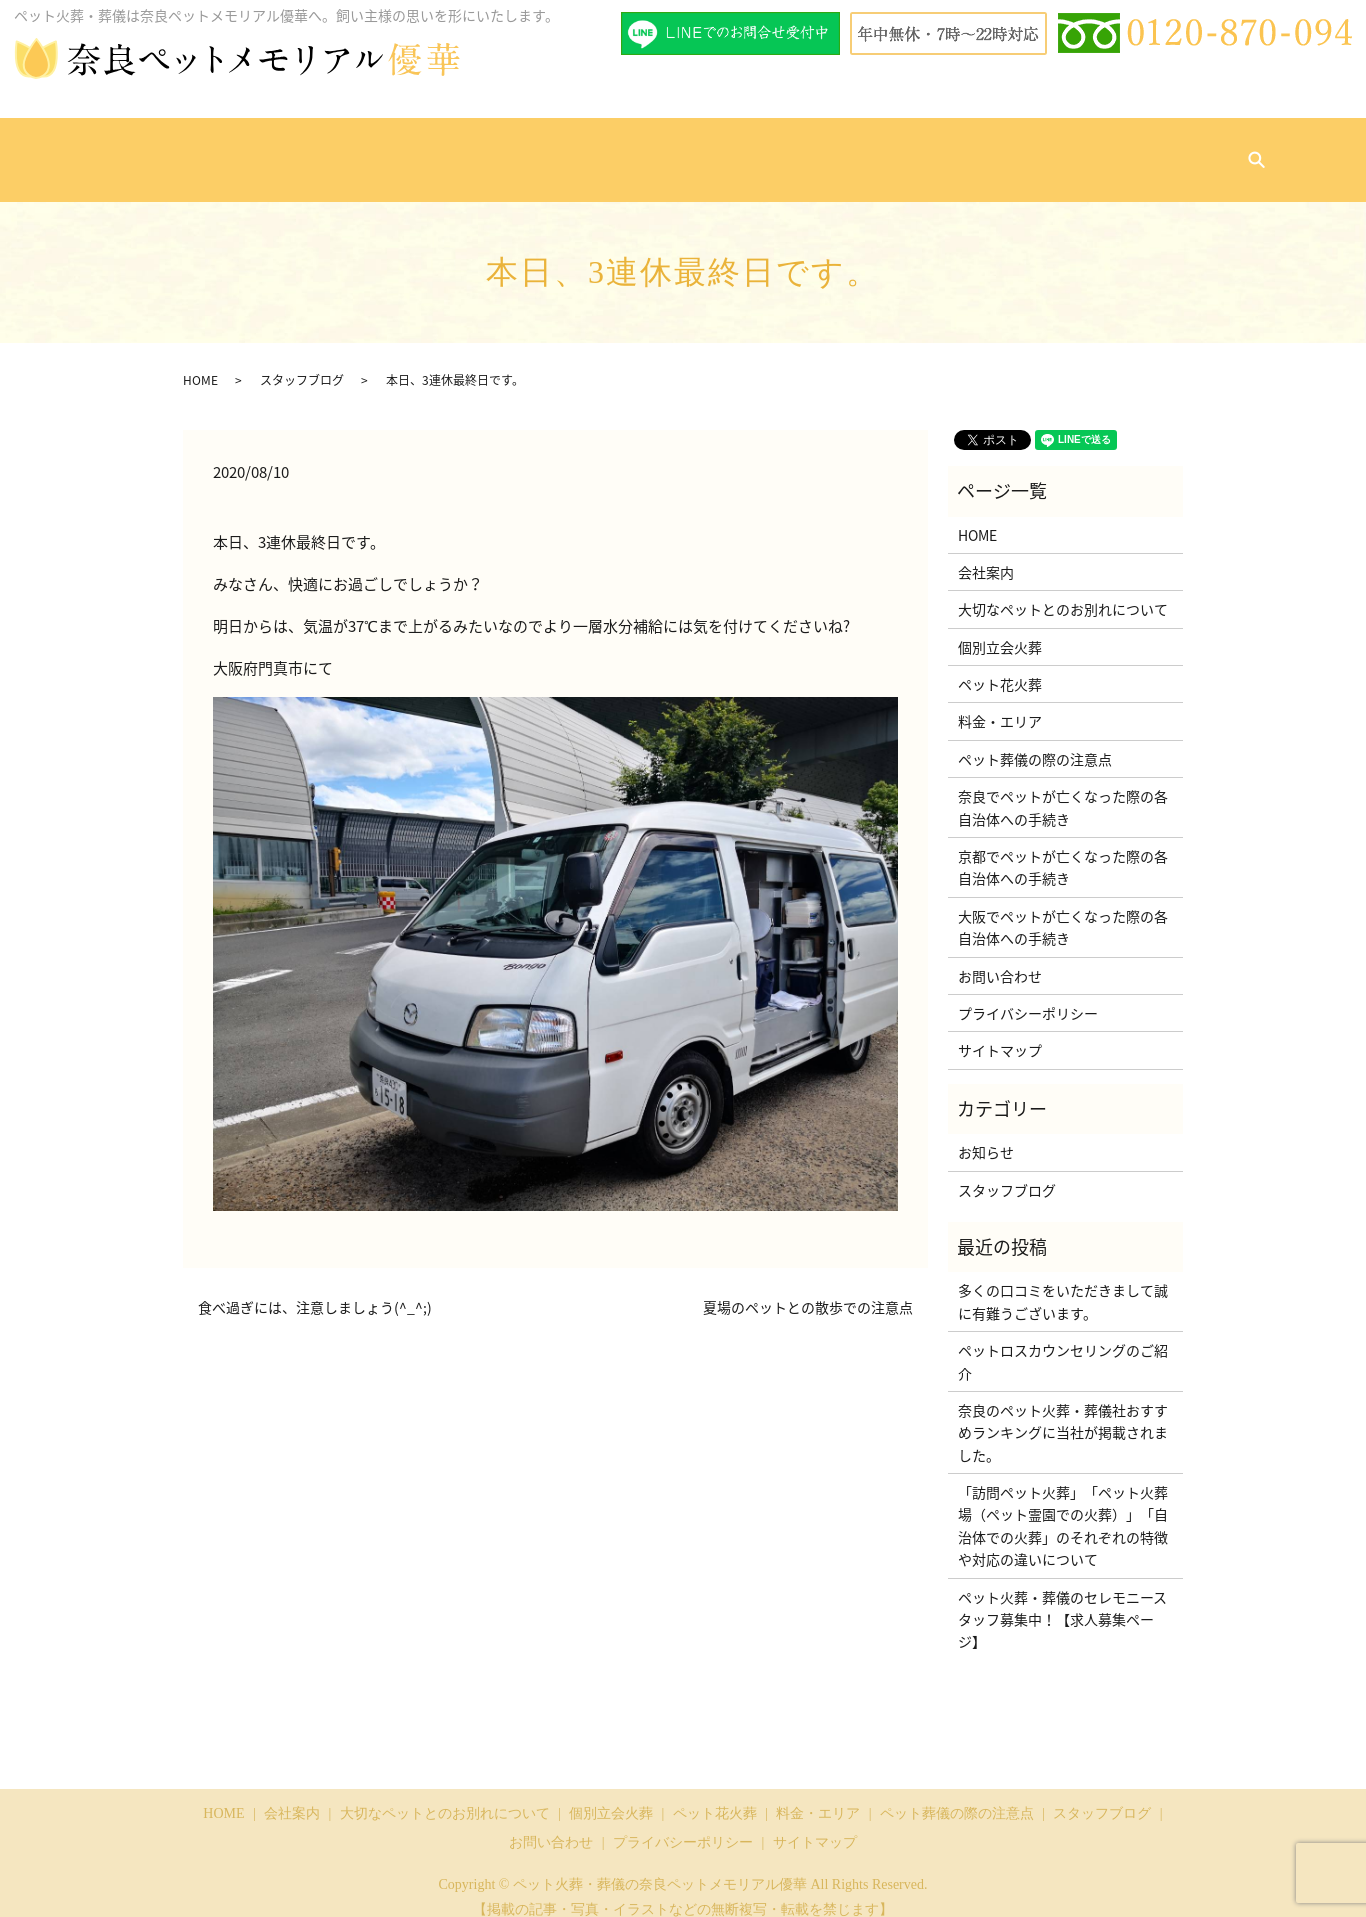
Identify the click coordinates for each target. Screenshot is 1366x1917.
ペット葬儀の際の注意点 (879, 149)
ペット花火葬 (654, 149)
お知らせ (986, 1133)
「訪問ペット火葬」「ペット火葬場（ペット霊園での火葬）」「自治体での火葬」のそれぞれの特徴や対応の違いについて (1063, 1506)
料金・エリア (749, 149)
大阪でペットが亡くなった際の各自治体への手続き (1063, 908)
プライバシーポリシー (1028, 994)
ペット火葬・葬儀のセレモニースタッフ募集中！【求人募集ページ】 (1062, 1600)
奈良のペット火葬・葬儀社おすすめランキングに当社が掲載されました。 (1063, 1413)
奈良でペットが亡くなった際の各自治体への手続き (1063, 788)
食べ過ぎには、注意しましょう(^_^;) (315, 1288)
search (1193, 150)
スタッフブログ (1016, 149)
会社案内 (256, 149)
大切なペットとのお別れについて (400, 149)
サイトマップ (1000, 1031)
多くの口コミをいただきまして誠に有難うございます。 (1063, 1282)
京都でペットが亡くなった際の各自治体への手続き (1063, 848)
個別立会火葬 (558, 149)
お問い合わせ (1118, 149)
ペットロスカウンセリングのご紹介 (1063, 1342)
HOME (196, 149)
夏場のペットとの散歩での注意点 (808, 1288)
